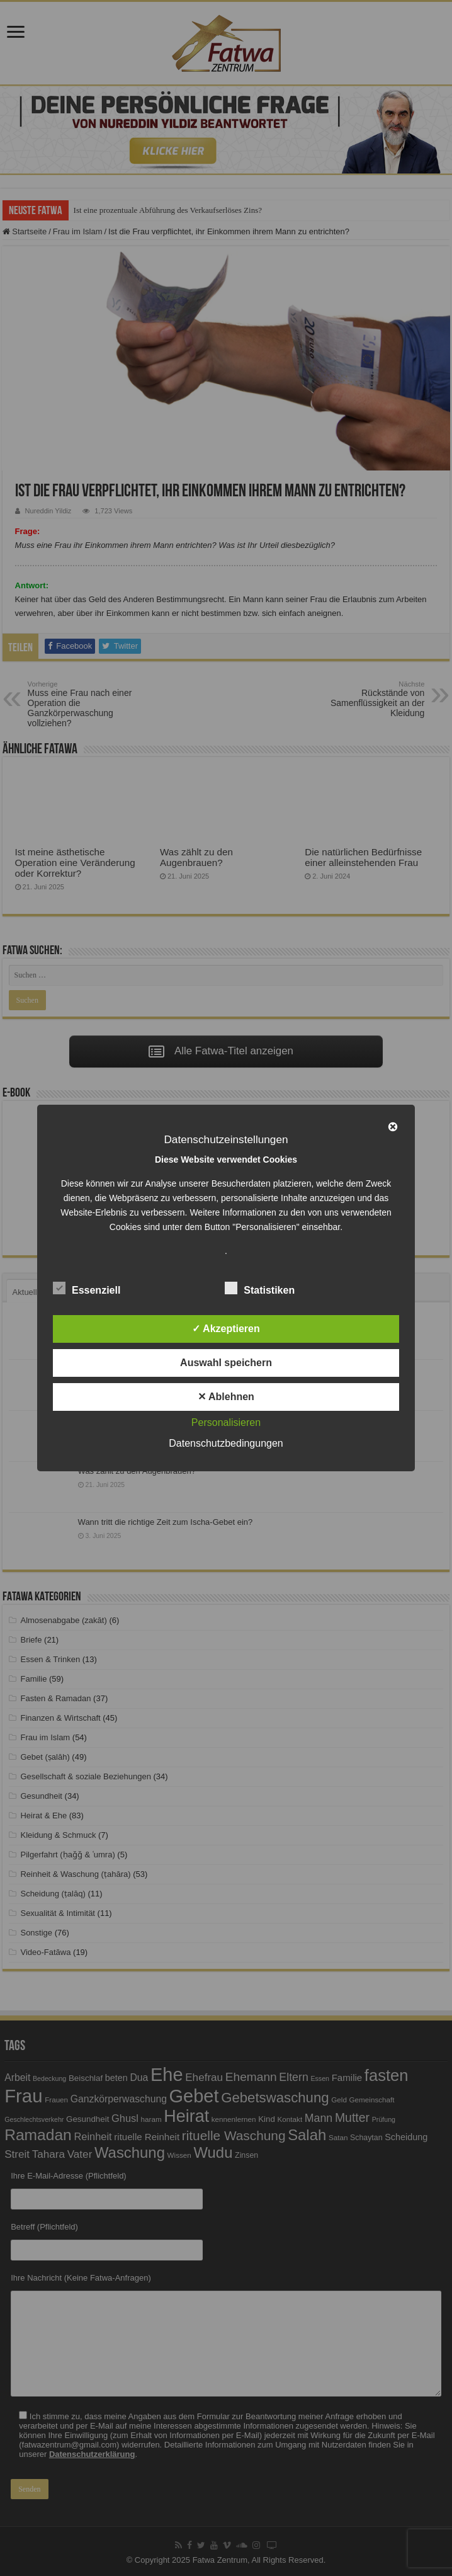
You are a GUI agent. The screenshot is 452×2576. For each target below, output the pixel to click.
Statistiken (260, 1288)
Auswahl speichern (226, 1362)
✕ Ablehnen (226, 1396)
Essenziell (86, 1288)
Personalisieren (226, 1422)
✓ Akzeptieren (226, 1328)
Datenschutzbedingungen (226, 1443)
